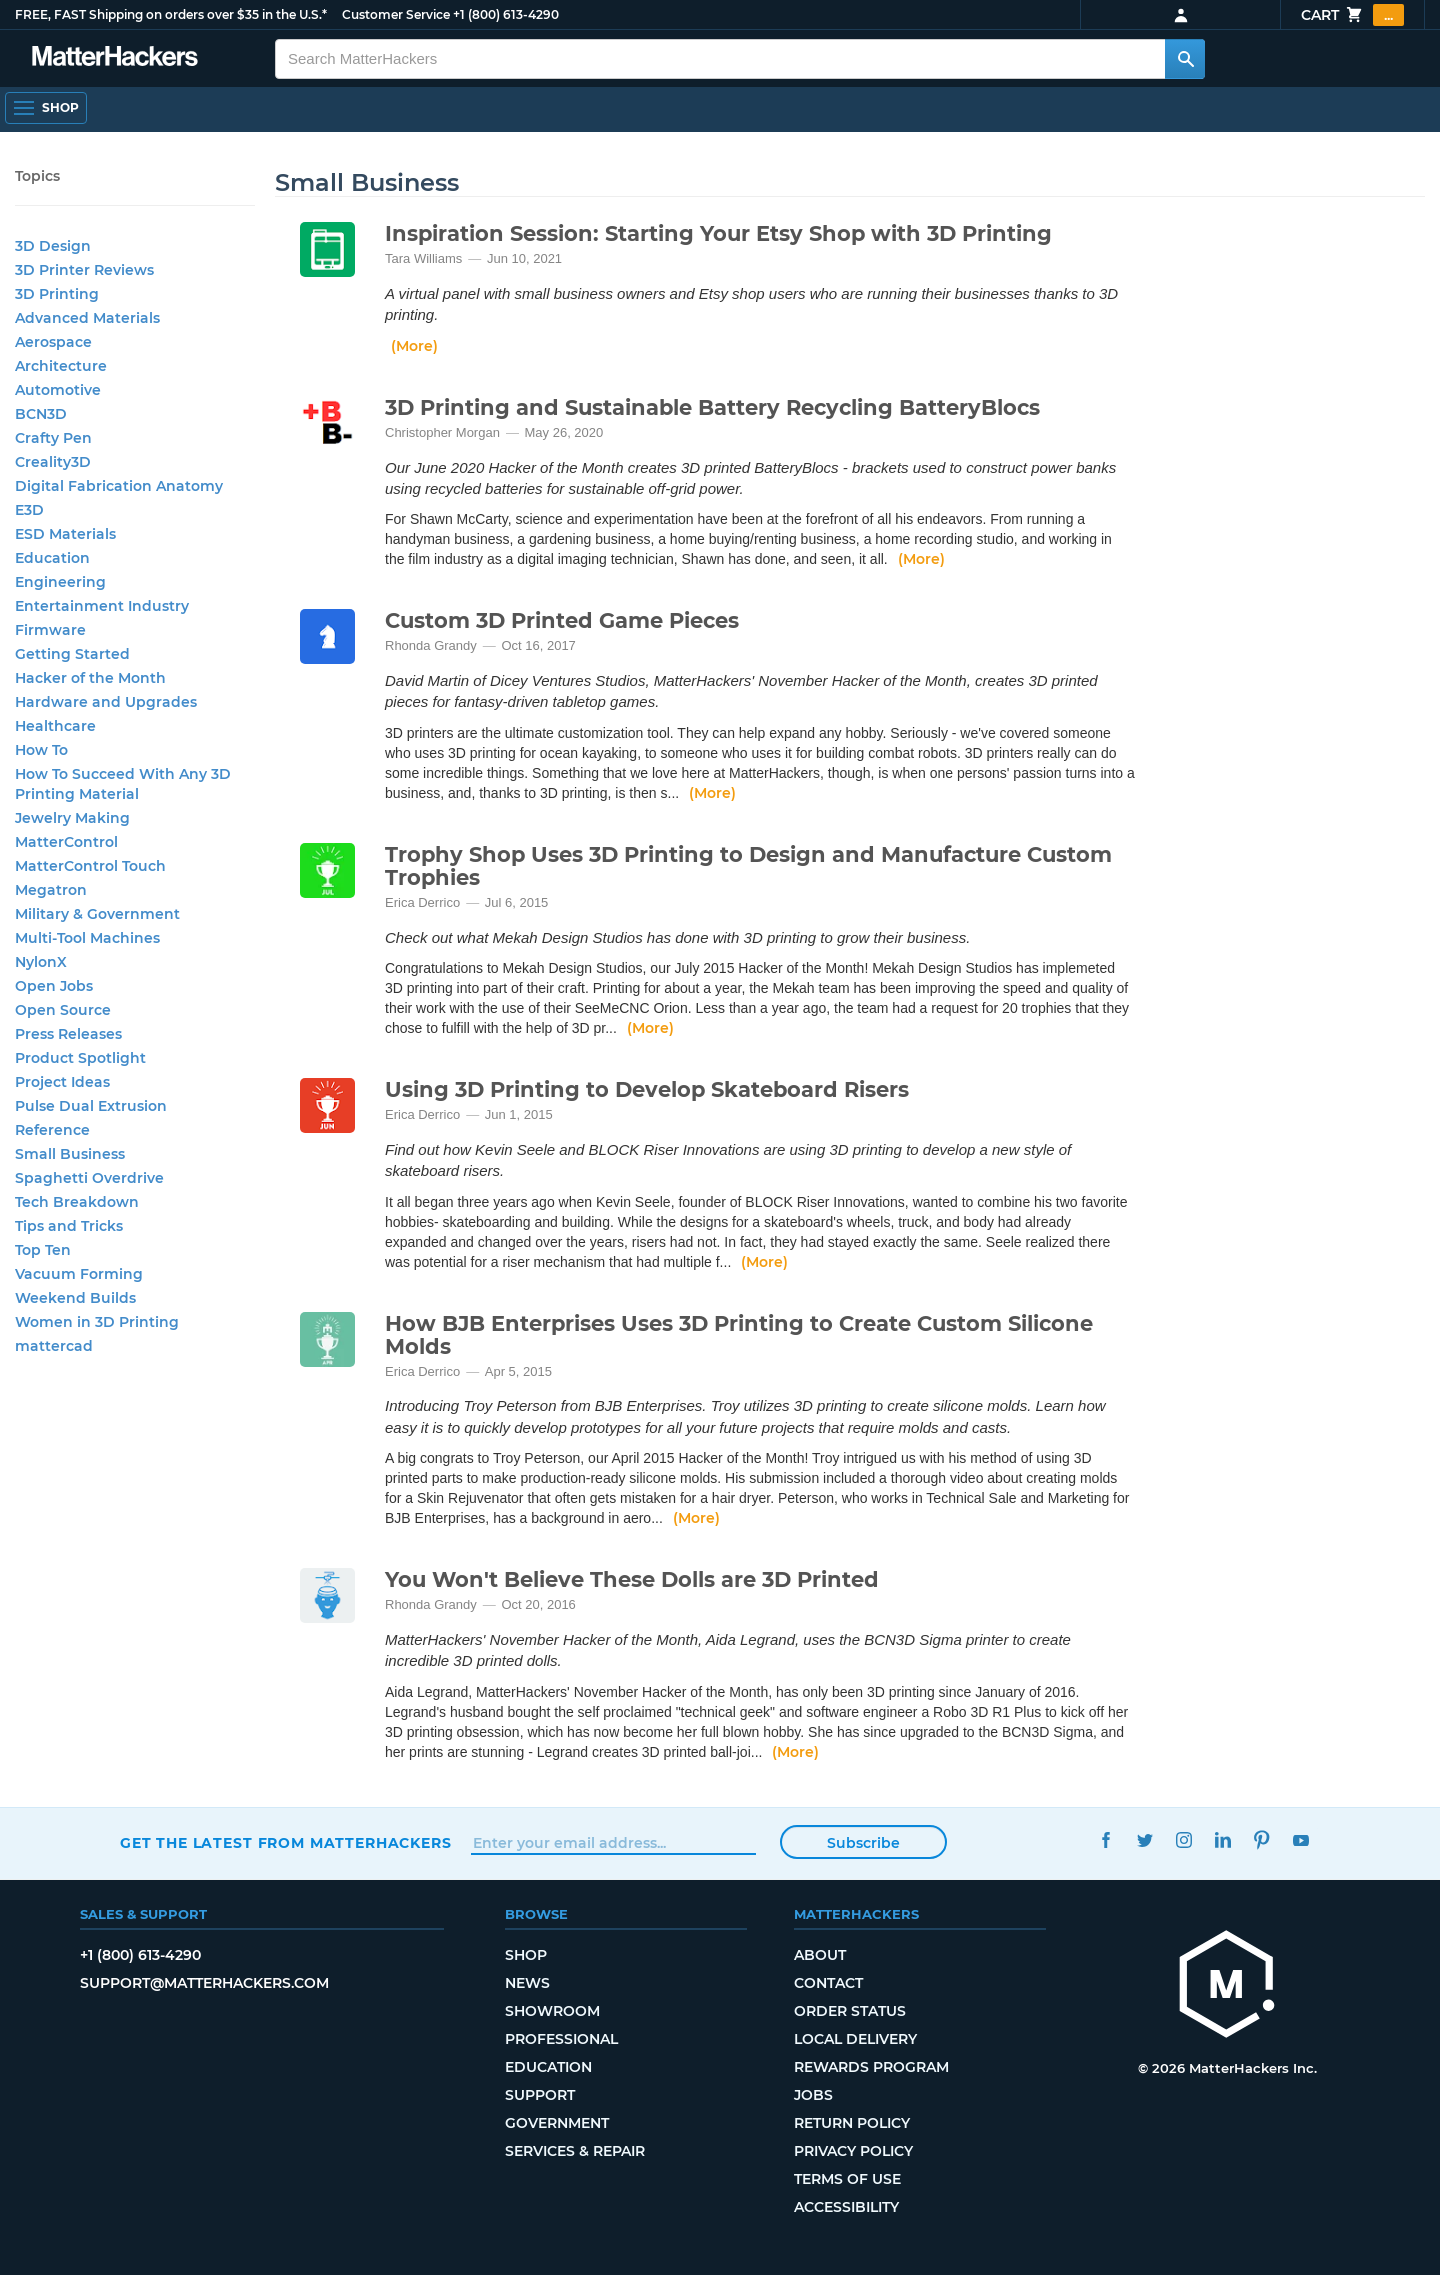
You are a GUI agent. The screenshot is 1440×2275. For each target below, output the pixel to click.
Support (540, 2095)
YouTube (1300, 1840)
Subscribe (863, 1843)
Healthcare (55, 726)
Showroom (552, 2011)
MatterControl (66, 842)
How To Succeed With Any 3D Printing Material (123, 784)
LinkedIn (1222, 1840)
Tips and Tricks (69, 1226)
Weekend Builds (75, 1298)
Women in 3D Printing (97, 1322)
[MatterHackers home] (115, 58)
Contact (828, 1983)
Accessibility (846, 2207)
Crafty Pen (53, 438)
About (820, 1955)
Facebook (1105, 1840)
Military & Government (97, 914)
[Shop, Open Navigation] (46, 108)
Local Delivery (855, 2039)
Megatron (51, 890)
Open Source (63, 1010)
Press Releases (68, 1034)
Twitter (1144, 1840)
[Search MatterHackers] (1185, 59)
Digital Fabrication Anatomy (119, 486)
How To (41, 750)
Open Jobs (54, 986)
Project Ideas (62, 1082)
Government (557, 2123)
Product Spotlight (80, 1058)
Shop (526, 1955)
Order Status (850, 2011)
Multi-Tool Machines (87, 938)
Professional (561, 2039)
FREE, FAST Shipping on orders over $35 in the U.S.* (171, 14)
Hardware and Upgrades (106, 702)
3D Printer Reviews (84, 270)
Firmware (50, 630)
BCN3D (41, 414)
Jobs (813, 2095)
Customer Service (396, 14)
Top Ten (43, 1250)
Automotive (58, 390)
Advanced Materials (87, 318)
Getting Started (72, 654)
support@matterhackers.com (204, 1983)
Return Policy (852, 2123)
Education (52, 558)
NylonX (41, 962)
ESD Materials (65, 534)
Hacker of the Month (90, 678)
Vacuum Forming (79, 1274)
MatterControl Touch (90, 866)
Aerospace (53, 342)
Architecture (61, 366)
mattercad (54, 1346)
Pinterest (1261, 1840)
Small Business (70, 1154)
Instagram (1183, 1840)
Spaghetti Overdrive (89, 1178)
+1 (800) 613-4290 (506, 14)
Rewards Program (871, 2067)
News (527, 1983)
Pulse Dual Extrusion (91, 1106)
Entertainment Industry (102, 606)
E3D (29, 510)
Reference (52, 1130)
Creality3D (53, 462)
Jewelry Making (72, 818)
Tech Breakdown (77, 1202)
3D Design (53, 246)
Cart (1352, 15)
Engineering (60, 582)
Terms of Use (847, 2179)
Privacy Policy (853, 2151)
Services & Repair (575, 2151)
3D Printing (57, 294)
